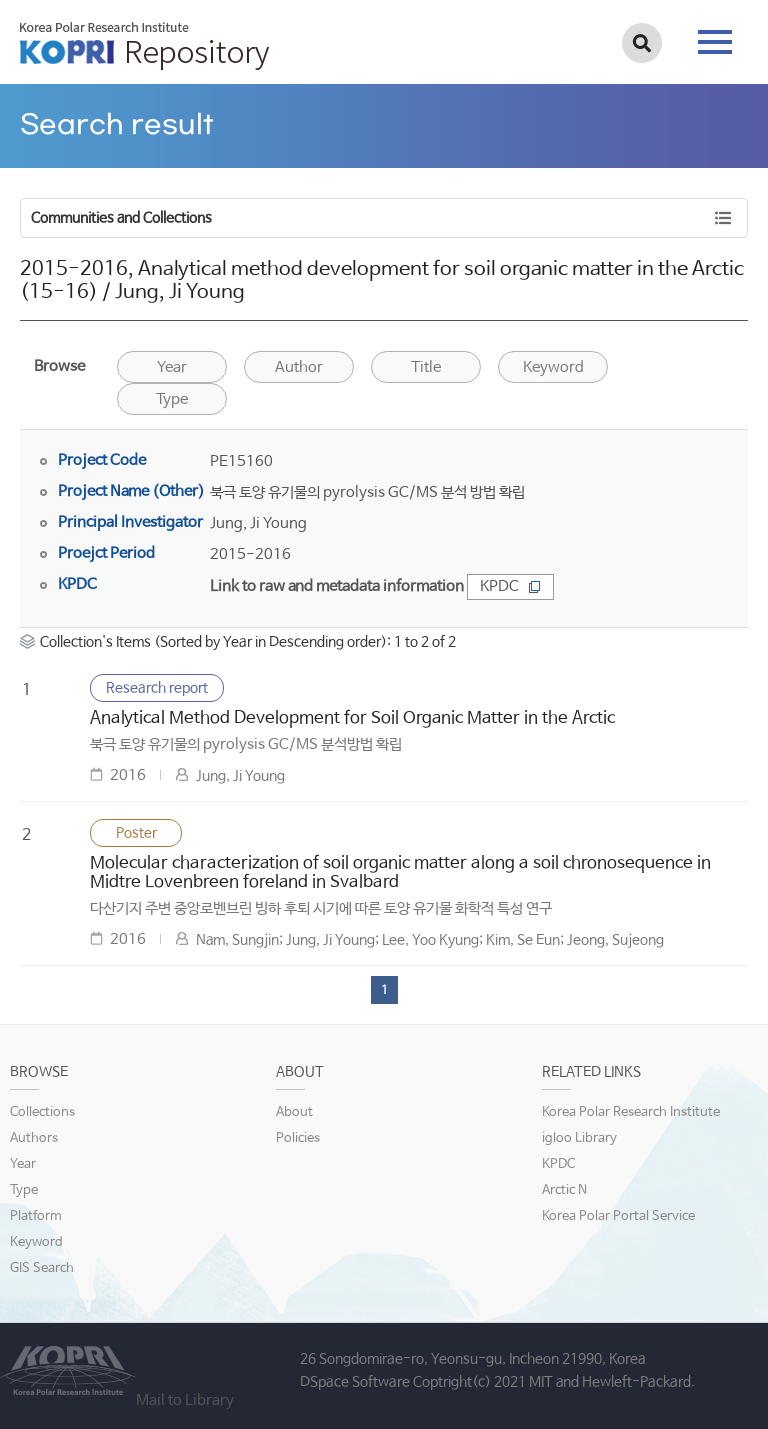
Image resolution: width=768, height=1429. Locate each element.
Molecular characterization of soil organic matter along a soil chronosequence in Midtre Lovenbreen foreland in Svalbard (400, 873)
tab (715, 42)
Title (426, 367)
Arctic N (564, 1190)
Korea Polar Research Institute (631, 1112)
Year (172, 367)
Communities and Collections (121, 218)
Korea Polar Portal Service (618, 1216)
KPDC (510, 586)
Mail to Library (185, 1400)
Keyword (36, 1242)
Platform (36, 1216)
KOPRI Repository (144, 46)
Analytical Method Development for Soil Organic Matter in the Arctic (352, 718)
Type (172, 399)
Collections (42, 1112)
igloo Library (579, 1138)
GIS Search (42, 1268)
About (294, 1112)
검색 (642, 43)
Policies (298, 1138)
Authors (34, 1138)
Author (299, 367)
